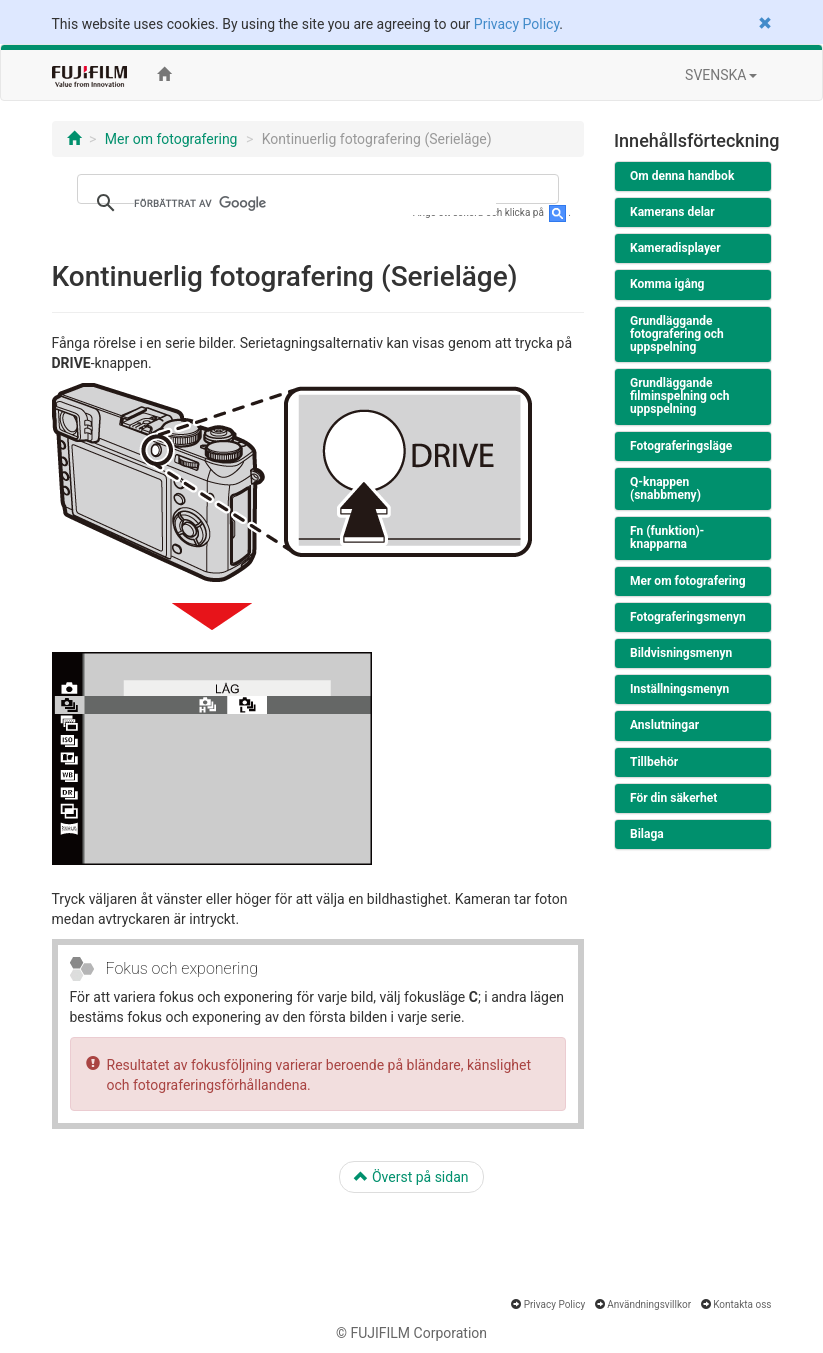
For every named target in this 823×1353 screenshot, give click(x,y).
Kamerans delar (672, 212)
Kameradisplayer (675, 248)
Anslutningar (664, 725)
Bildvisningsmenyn (681, 653)
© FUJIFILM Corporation (411, 1333)
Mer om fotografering (171, 139)
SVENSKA (720, 75)
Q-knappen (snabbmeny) (665, 488)
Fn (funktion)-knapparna (667, 537)
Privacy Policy (516, 24)
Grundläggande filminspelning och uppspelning (680, 396)
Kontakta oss (742, 1304)
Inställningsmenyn (679, 689)
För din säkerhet (673, 798)
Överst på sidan (411, 1177)
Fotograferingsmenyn (688, 617)
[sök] (315, 203)
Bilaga (647, 834)
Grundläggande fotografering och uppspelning (677, 334)
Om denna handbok (682, 176)
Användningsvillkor (649, 1304)
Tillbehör (654, 762)
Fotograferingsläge (681, 446)
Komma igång (667, 284)
